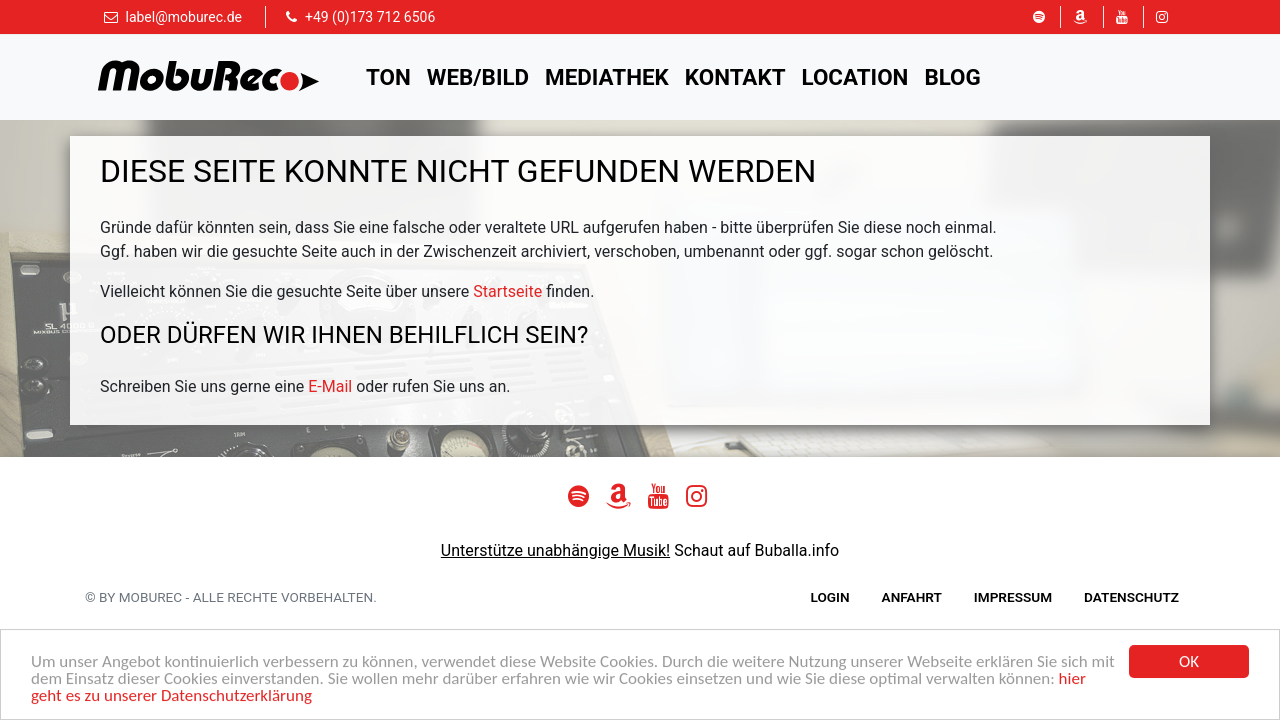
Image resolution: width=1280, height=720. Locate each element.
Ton (388, 77)
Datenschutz (1131, 597)
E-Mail (330, 386)
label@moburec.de (183, 17)
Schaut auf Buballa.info (756, 550)
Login (830, 597)
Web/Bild (478, 77)
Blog (952, 77)
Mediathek (607, 77)
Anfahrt (912, 597)
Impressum (1013, 597)
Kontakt (735, 77)
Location (855, 77)
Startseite (507, 291)
